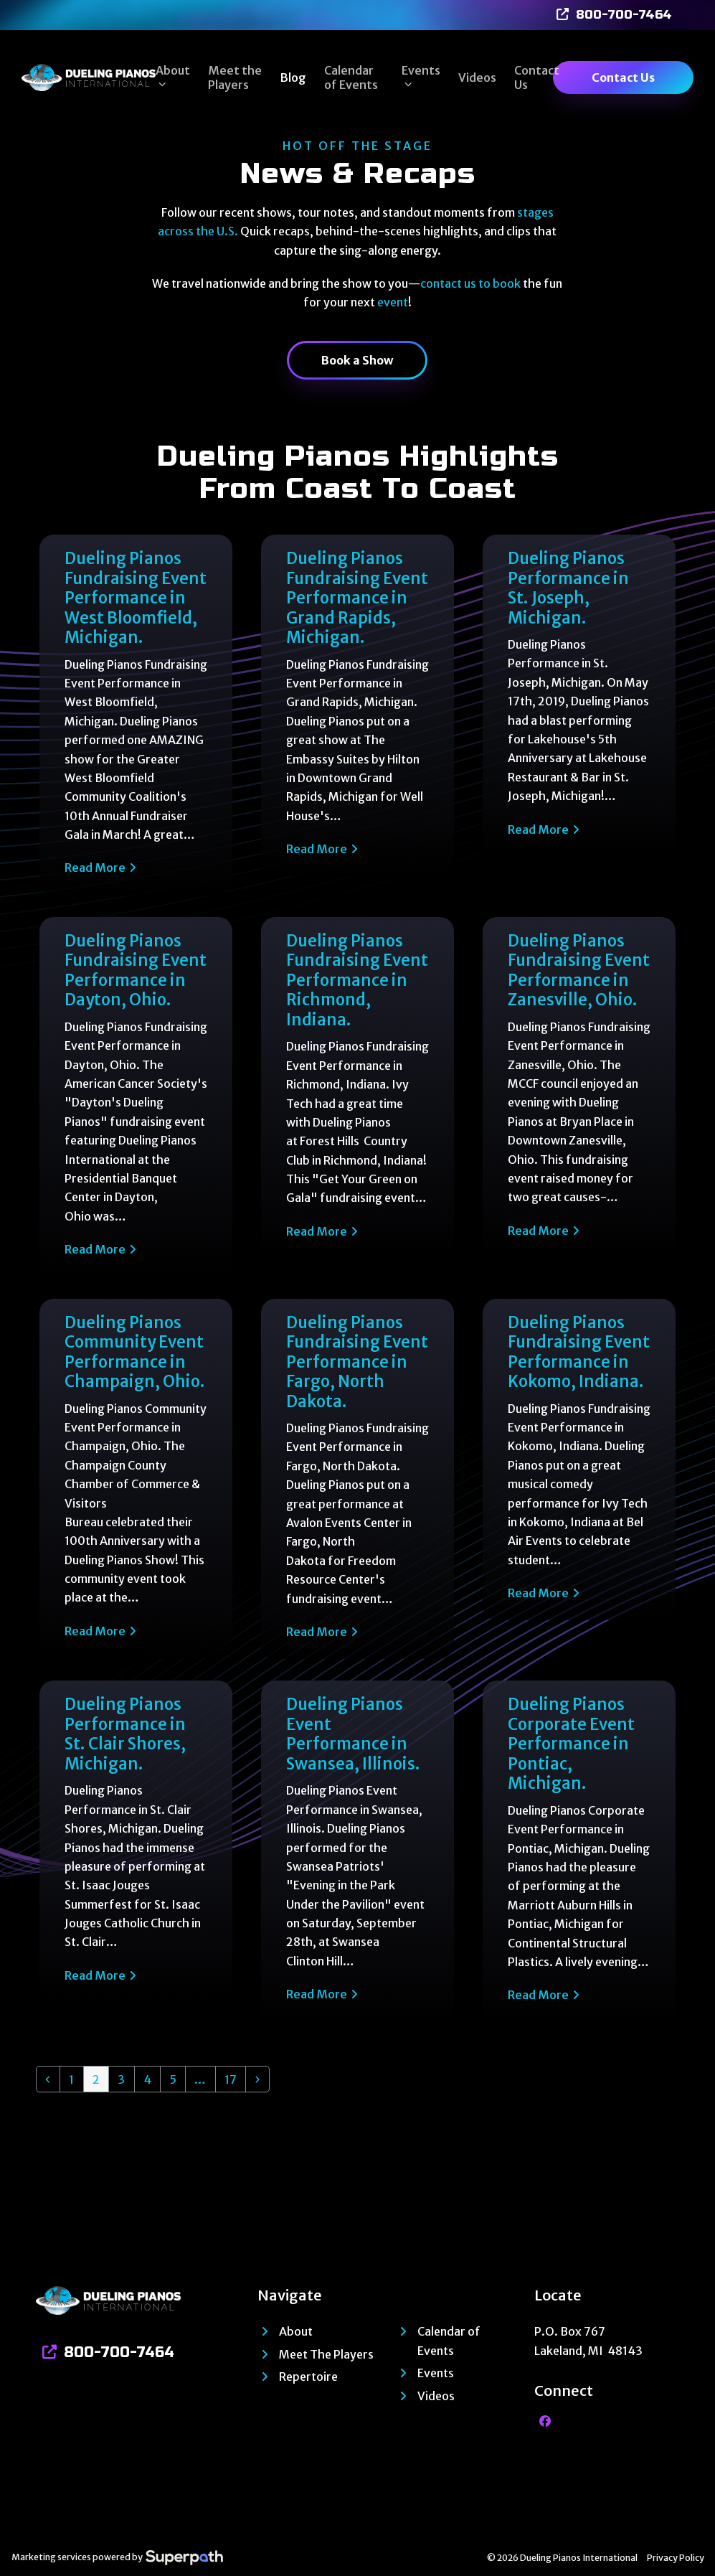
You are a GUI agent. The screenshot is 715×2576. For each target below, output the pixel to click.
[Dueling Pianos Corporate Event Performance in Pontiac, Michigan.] (579, 1851)
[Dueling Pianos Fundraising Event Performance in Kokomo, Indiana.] (579, 1479)
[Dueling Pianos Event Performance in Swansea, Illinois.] (357, 1851)
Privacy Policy (675, 2557)
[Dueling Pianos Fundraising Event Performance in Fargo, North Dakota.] (357, 1479)
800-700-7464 (624, 14)
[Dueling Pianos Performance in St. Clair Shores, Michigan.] (136, 1851)
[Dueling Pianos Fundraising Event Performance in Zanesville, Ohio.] (579, 1097)
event (392, 302)
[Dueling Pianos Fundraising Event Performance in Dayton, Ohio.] (136, 1097)
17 (234, 2079)
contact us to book (470, 283)
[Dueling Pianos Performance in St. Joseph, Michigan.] (579, 715)
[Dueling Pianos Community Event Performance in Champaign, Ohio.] (136, 1479)
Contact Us (623, 77)
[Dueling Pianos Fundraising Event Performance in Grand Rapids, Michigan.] (357, 715)
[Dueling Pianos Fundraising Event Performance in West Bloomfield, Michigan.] (136, 715)
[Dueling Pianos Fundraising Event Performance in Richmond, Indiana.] (357, 1097)
